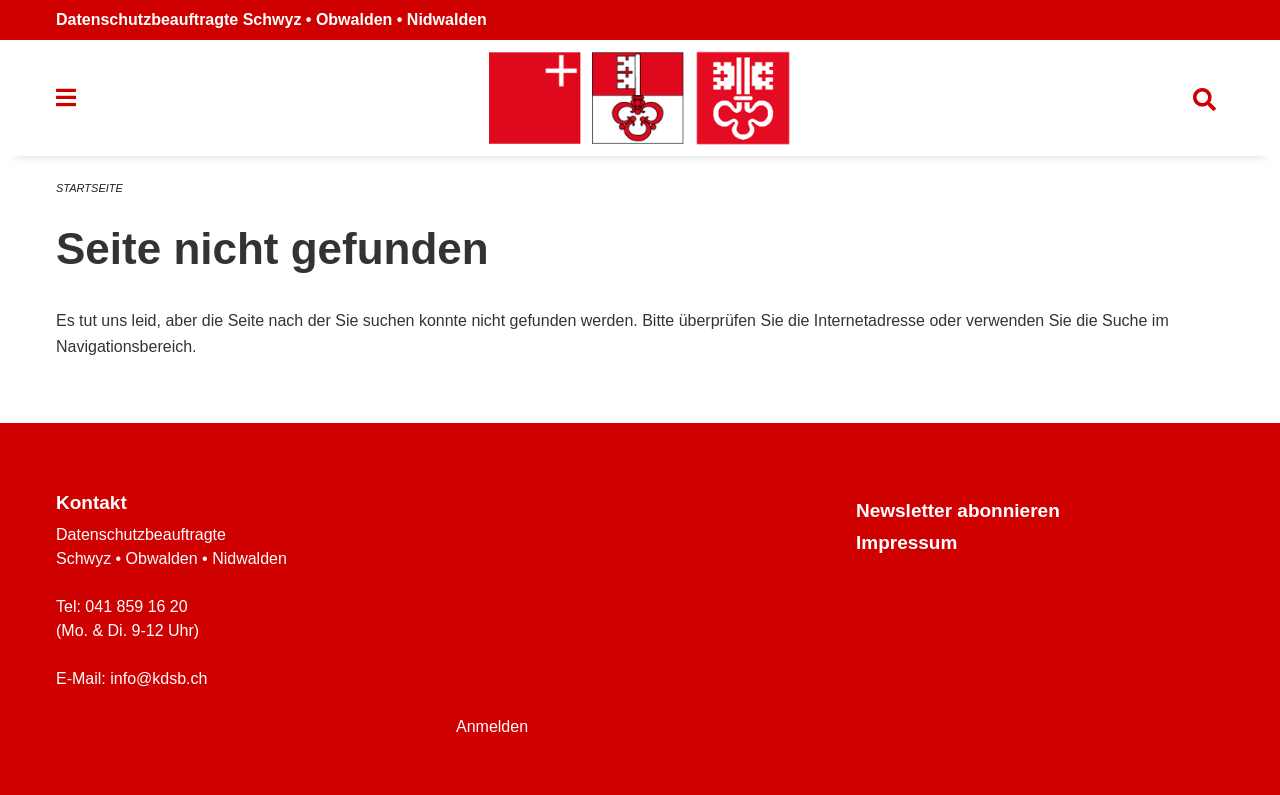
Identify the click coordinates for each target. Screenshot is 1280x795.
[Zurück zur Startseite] (640, 98)
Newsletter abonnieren (958, 510)
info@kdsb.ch (158, 678)
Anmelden (492, 726)
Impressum (906, 542)
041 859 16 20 (136, 606)
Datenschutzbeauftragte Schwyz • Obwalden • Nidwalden (271, 19)
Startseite (89, 188)
